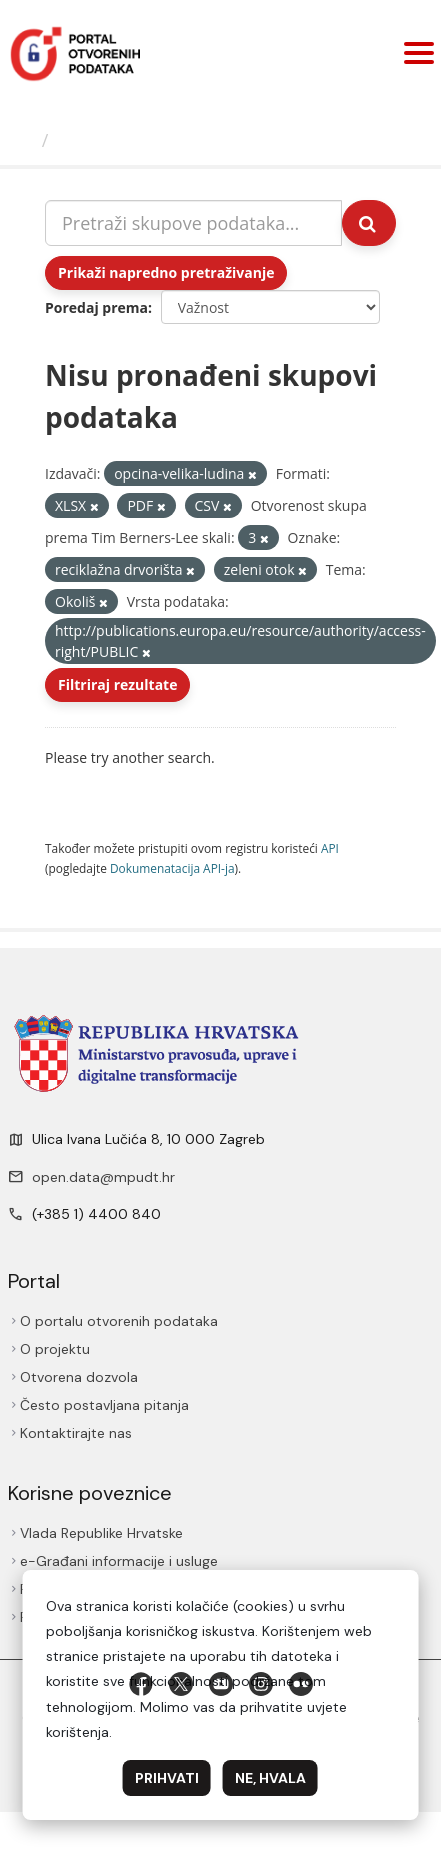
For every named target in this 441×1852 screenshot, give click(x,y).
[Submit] (369, 223)
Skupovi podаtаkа (138, 140)
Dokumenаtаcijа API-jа (172, 868)
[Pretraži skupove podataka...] (193, 223)
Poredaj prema (96, 307)
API (330, 848)
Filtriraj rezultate (117, 684)
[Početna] (23, 140)
